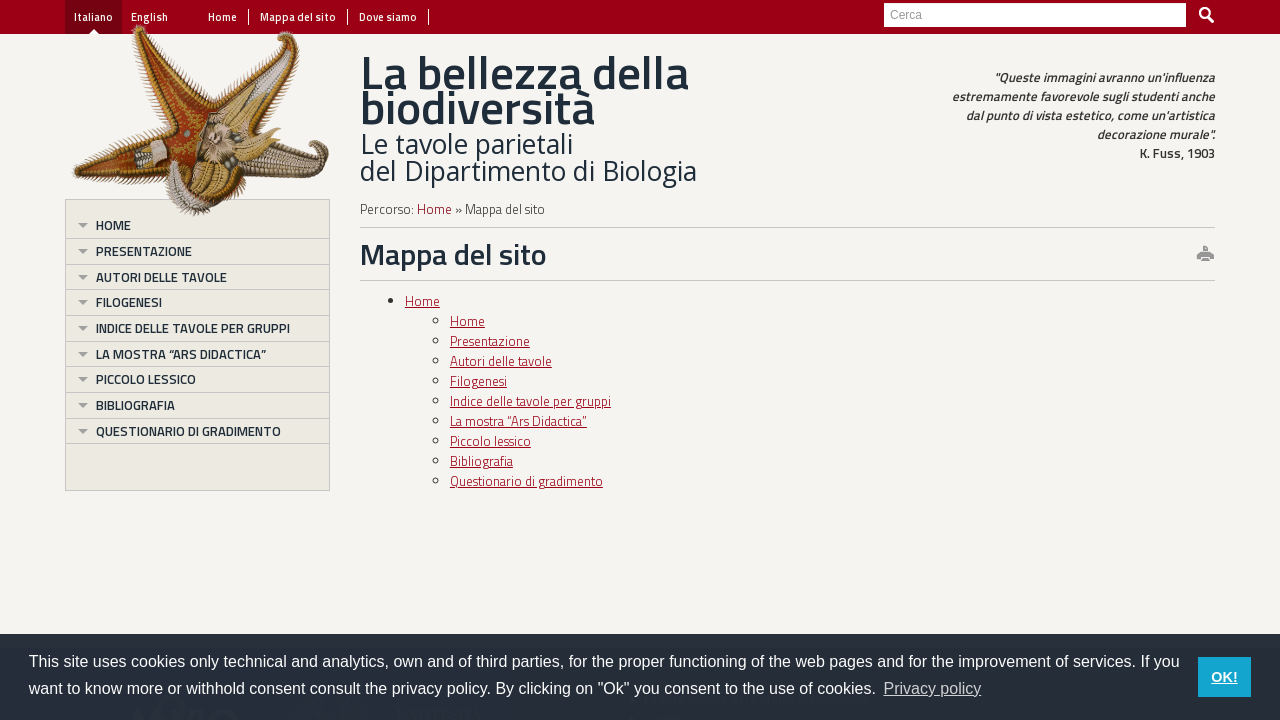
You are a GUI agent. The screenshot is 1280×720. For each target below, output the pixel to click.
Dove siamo (388, 17)
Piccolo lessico (146, 379)
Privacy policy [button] (932, 688)
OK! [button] (1224, 677)
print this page (1205, 255)
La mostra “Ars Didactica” (181, 354)
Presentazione (144, 251)
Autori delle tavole (161, 277)
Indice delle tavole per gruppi (193, 328)
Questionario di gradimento (188, 431)
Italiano (93, 17)
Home (222, 17)
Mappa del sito (298, 17)
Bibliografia (135, 405)
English (149, 17)
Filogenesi (129, 302)
